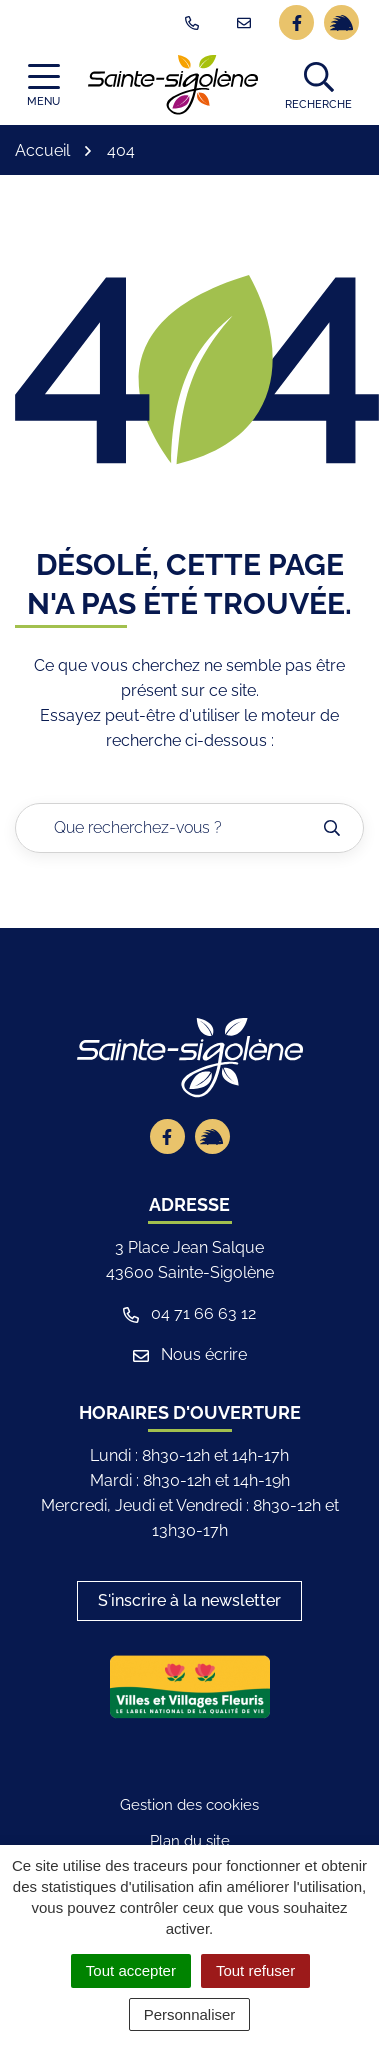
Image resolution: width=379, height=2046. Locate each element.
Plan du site (190, 1841)
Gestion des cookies (189, 1805)
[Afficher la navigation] (43, 85)
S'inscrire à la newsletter (189, 1600)
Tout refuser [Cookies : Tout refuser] (255, 1970)
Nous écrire (190, 1354)
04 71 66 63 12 (189, 1313)
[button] (318, 85)
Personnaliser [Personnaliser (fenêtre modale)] (190, 2014)
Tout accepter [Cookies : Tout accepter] (131, 1970)
